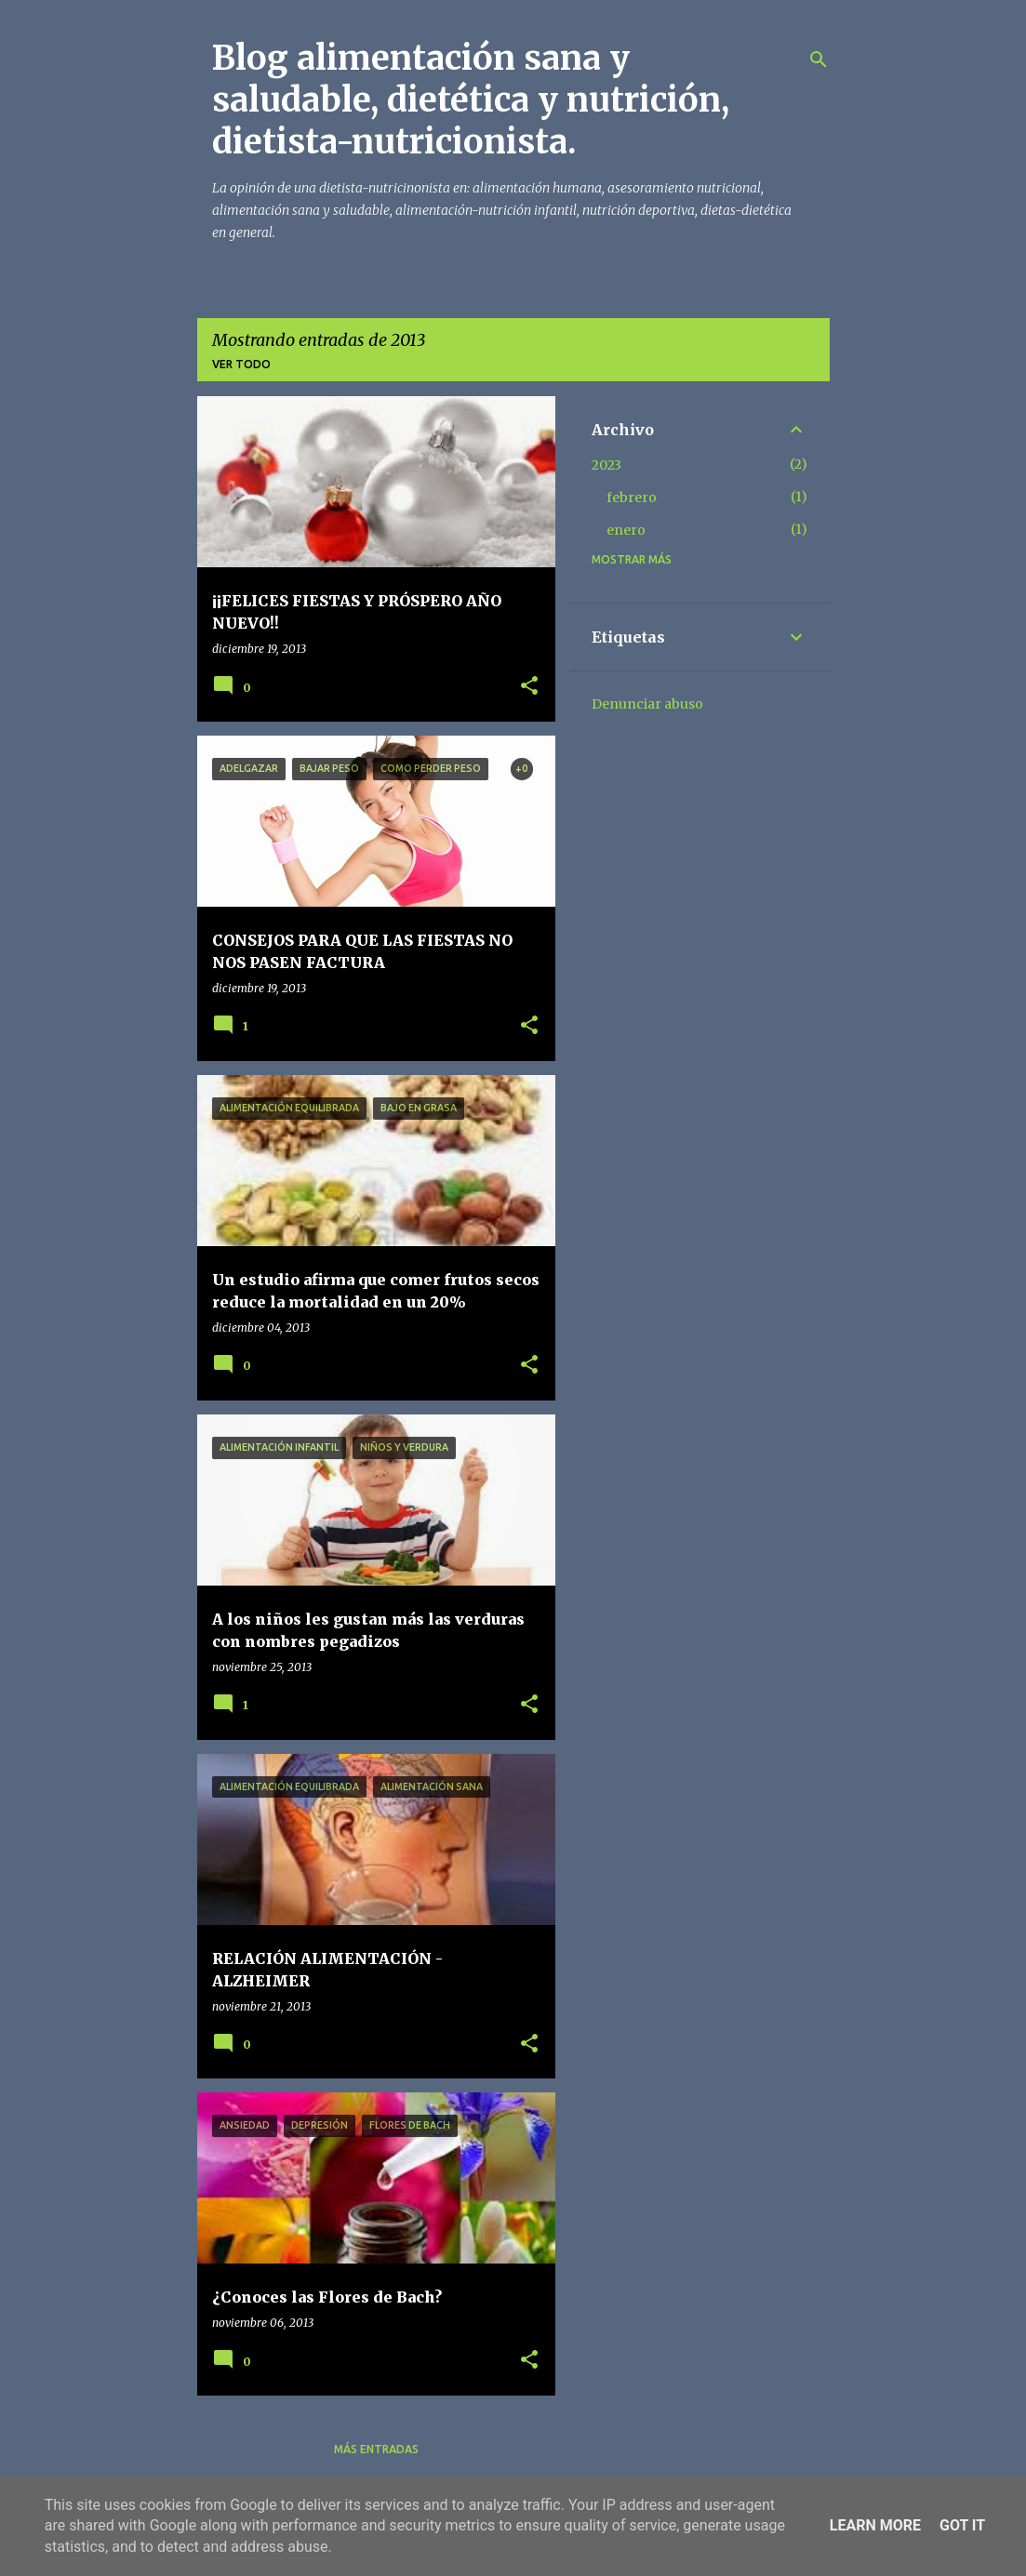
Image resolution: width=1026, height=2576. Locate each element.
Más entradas (376, 2449)
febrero (631, 497)
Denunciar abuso (647, 704)
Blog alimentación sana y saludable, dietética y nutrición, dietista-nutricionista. (470, 100)
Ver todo (241, 364)
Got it (962, 2525)
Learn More (875, 2525)
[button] (529, 686)
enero (626, 530)
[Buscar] (818, 59)
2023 (606, 465)
